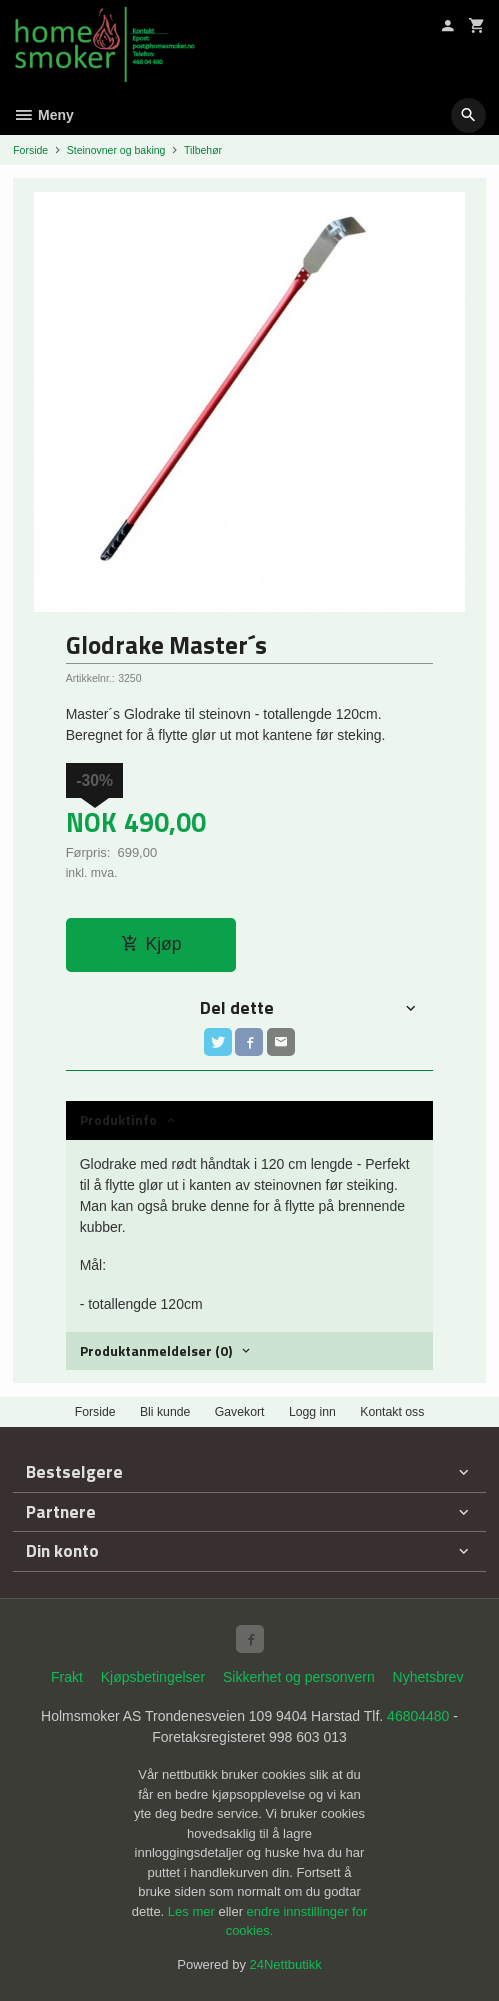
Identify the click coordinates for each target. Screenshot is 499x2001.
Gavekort (240, 1412)
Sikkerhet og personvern (299, 1677)
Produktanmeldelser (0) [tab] (156, 1350)
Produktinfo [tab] (118, 1119)
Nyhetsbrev (428, 1677)
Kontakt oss (392, 1412)
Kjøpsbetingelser (153, 1677)
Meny (43, 115)
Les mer (193, 1911)
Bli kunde (165, 1412)
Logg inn (312, 1412)
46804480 (418, 1716)
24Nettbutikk (286, 1964)
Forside (30, 150)
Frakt (67, 1677)
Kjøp (151, 944)
